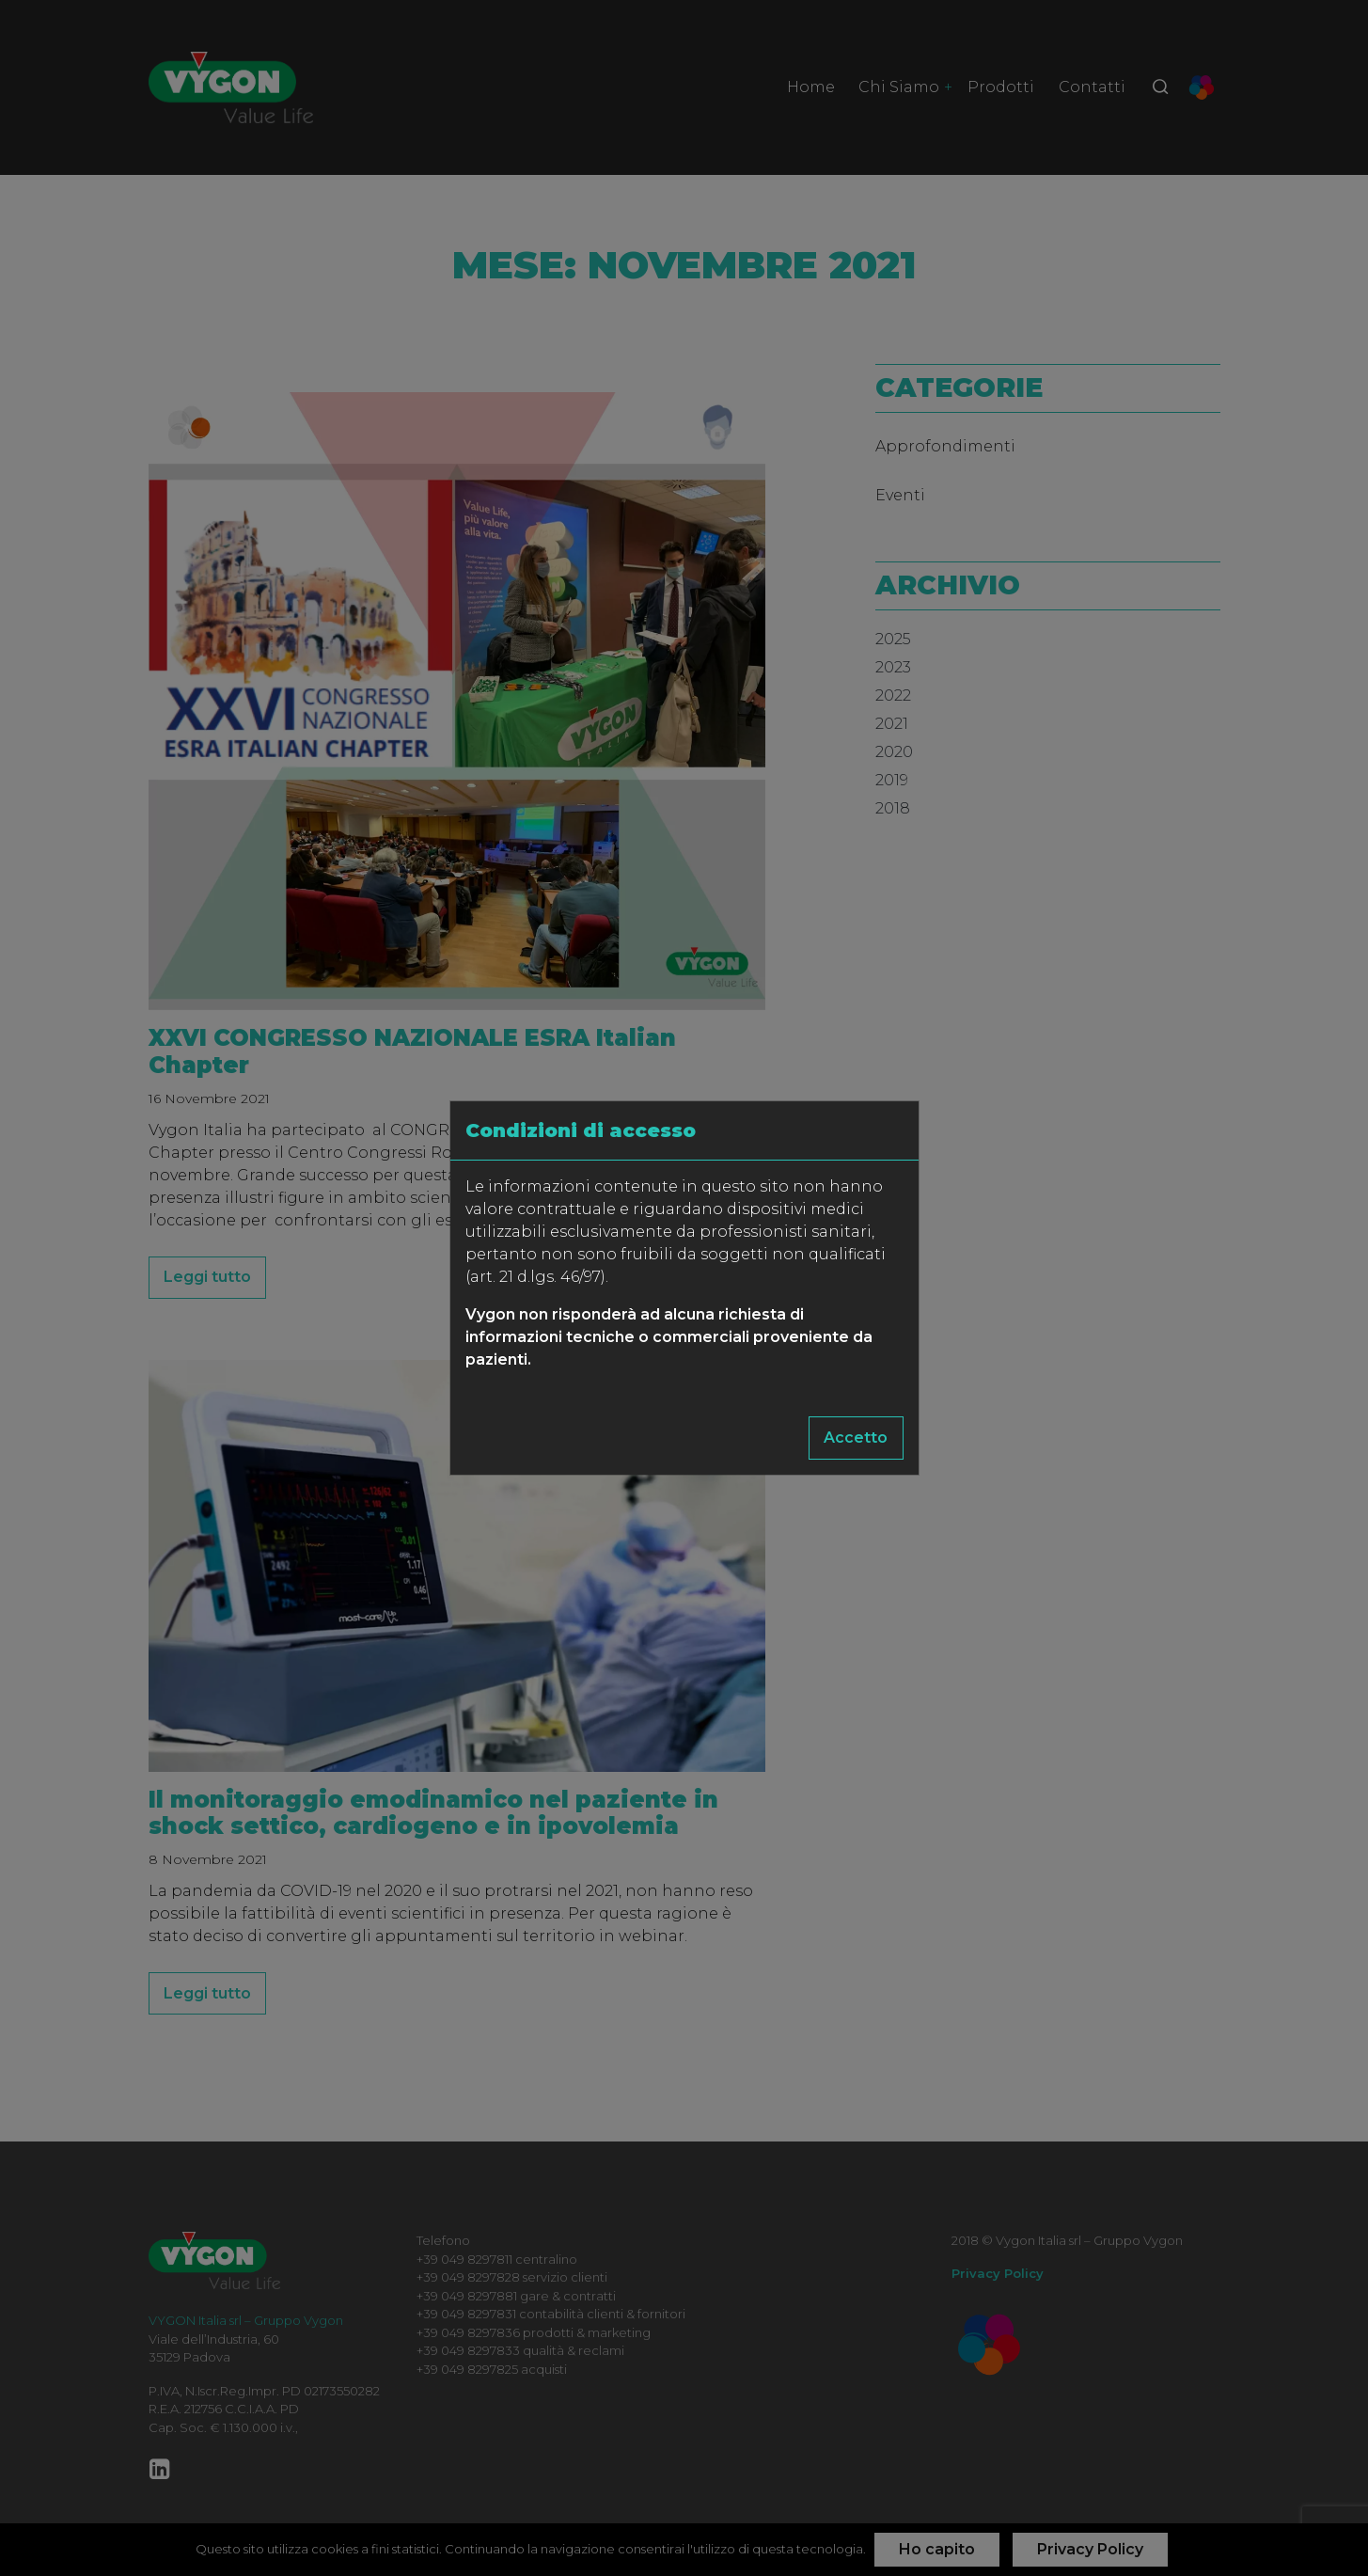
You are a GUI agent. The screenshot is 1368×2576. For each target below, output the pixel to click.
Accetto (856, 1437)
